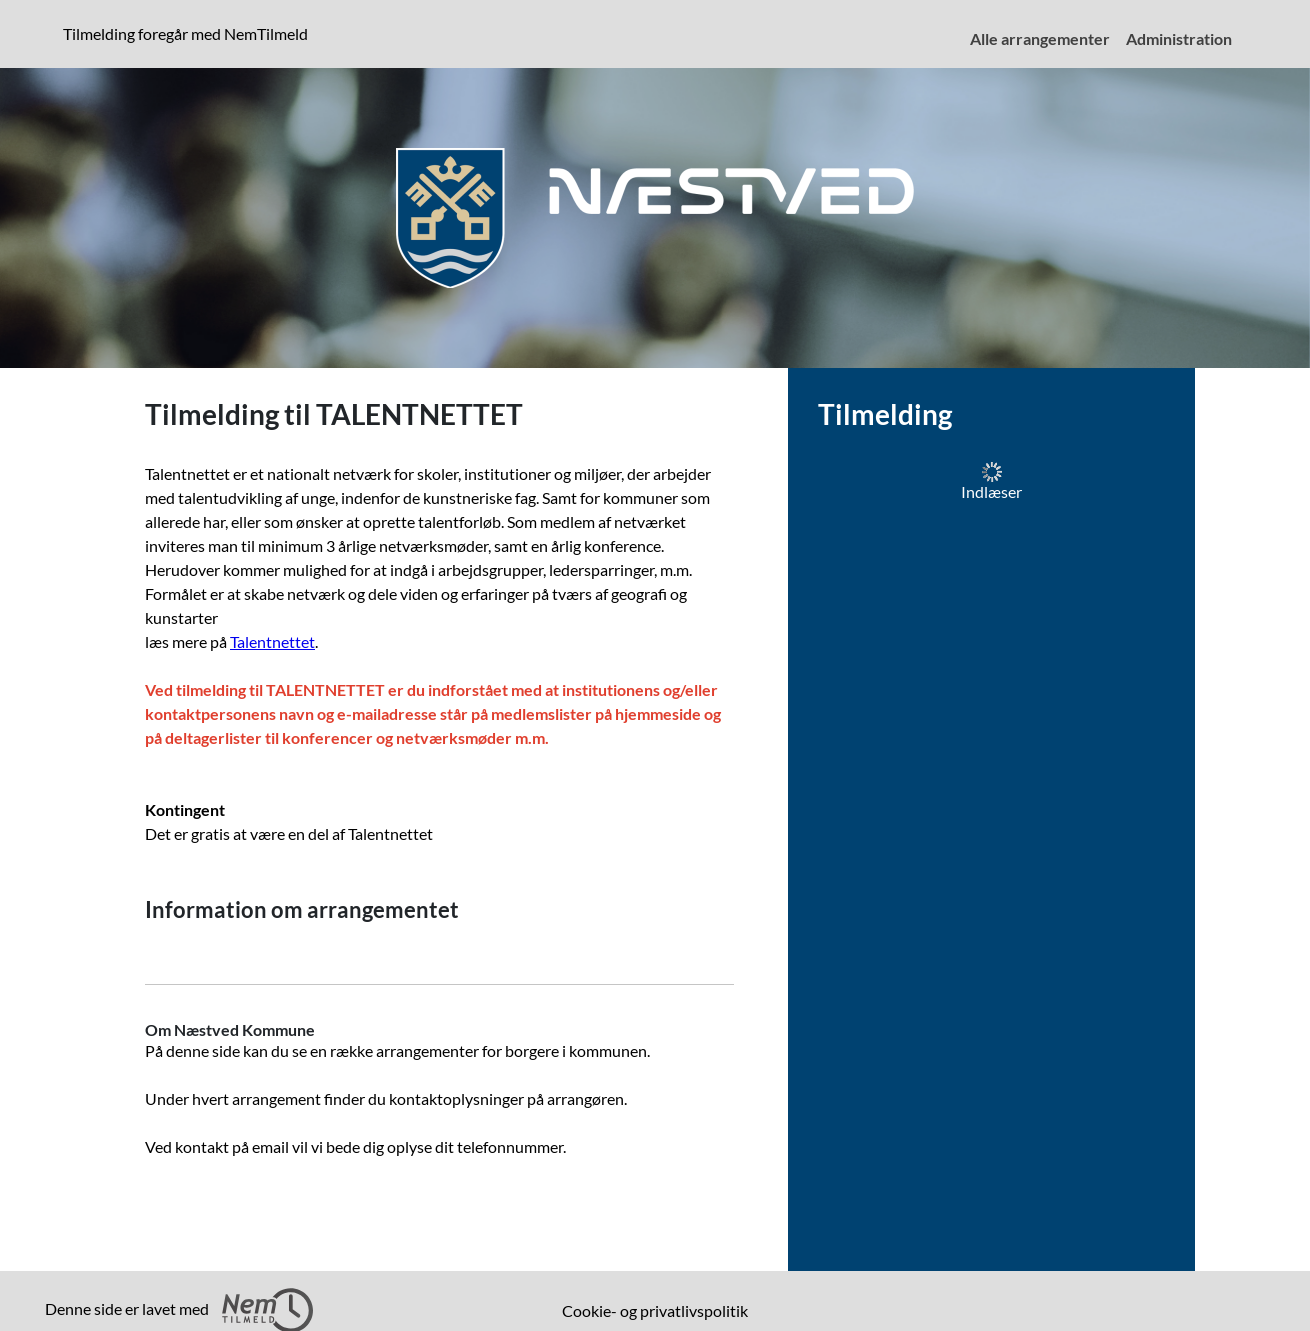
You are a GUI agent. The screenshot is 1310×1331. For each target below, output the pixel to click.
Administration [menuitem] (1179, 38)
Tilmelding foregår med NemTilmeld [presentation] (185, 33)
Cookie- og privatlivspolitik (655, 1310)
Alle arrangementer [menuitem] (1040, 38)
